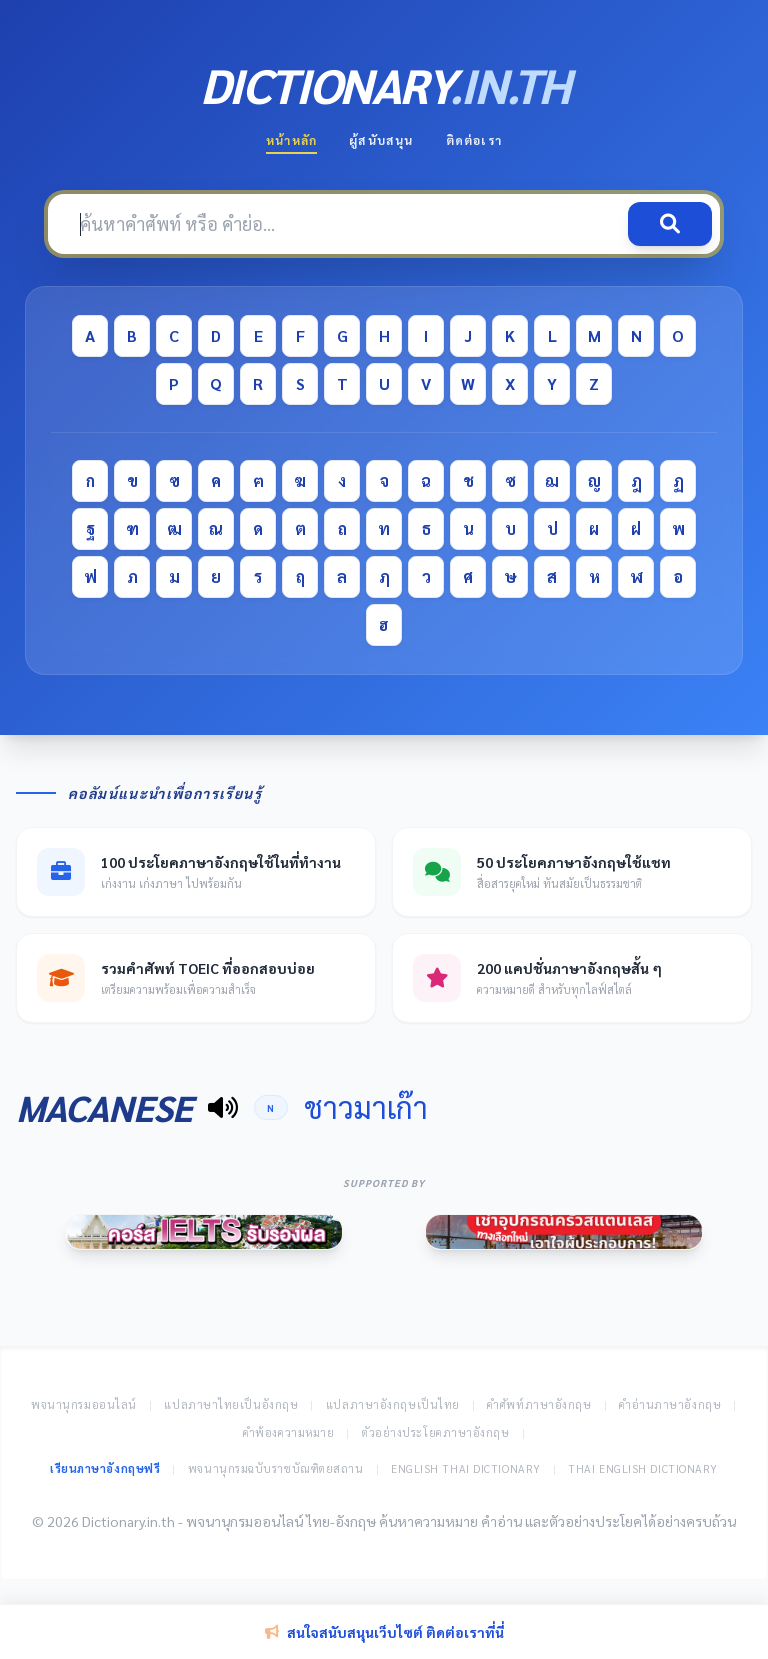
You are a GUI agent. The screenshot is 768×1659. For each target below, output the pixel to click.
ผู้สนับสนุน (381, 140)
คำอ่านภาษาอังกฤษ (670, 1404)
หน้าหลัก (291, 140)
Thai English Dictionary (643, 1468)
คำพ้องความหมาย (289, 1432)
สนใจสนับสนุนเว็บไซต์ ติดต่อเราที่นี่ (384, 1632)
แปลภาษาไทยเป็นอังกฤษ (231, 1404)
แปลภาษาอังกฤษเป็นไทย (393, 1404)
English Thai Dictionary (466, 1468)
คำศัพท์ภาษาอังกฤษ (539, 1404)
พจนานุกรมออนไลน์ (84, 1404)
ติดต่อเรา (474, 140)
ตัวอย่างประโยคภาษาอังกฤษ (436, 1432)
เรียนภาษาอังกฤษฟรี (105, 1468)
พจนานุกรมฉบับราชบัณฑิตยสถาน (276, 1468)
